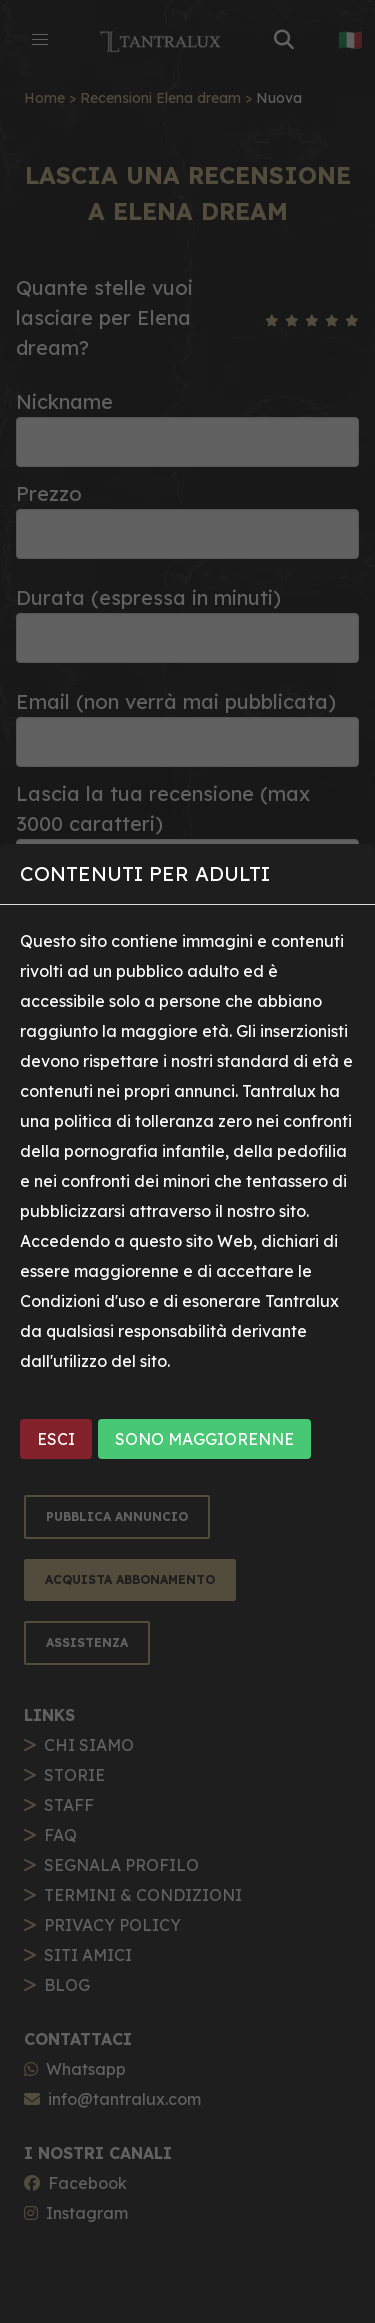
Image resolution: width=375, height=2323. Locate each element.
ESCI (56, 1439)
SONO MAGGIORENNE (204, 1439)
